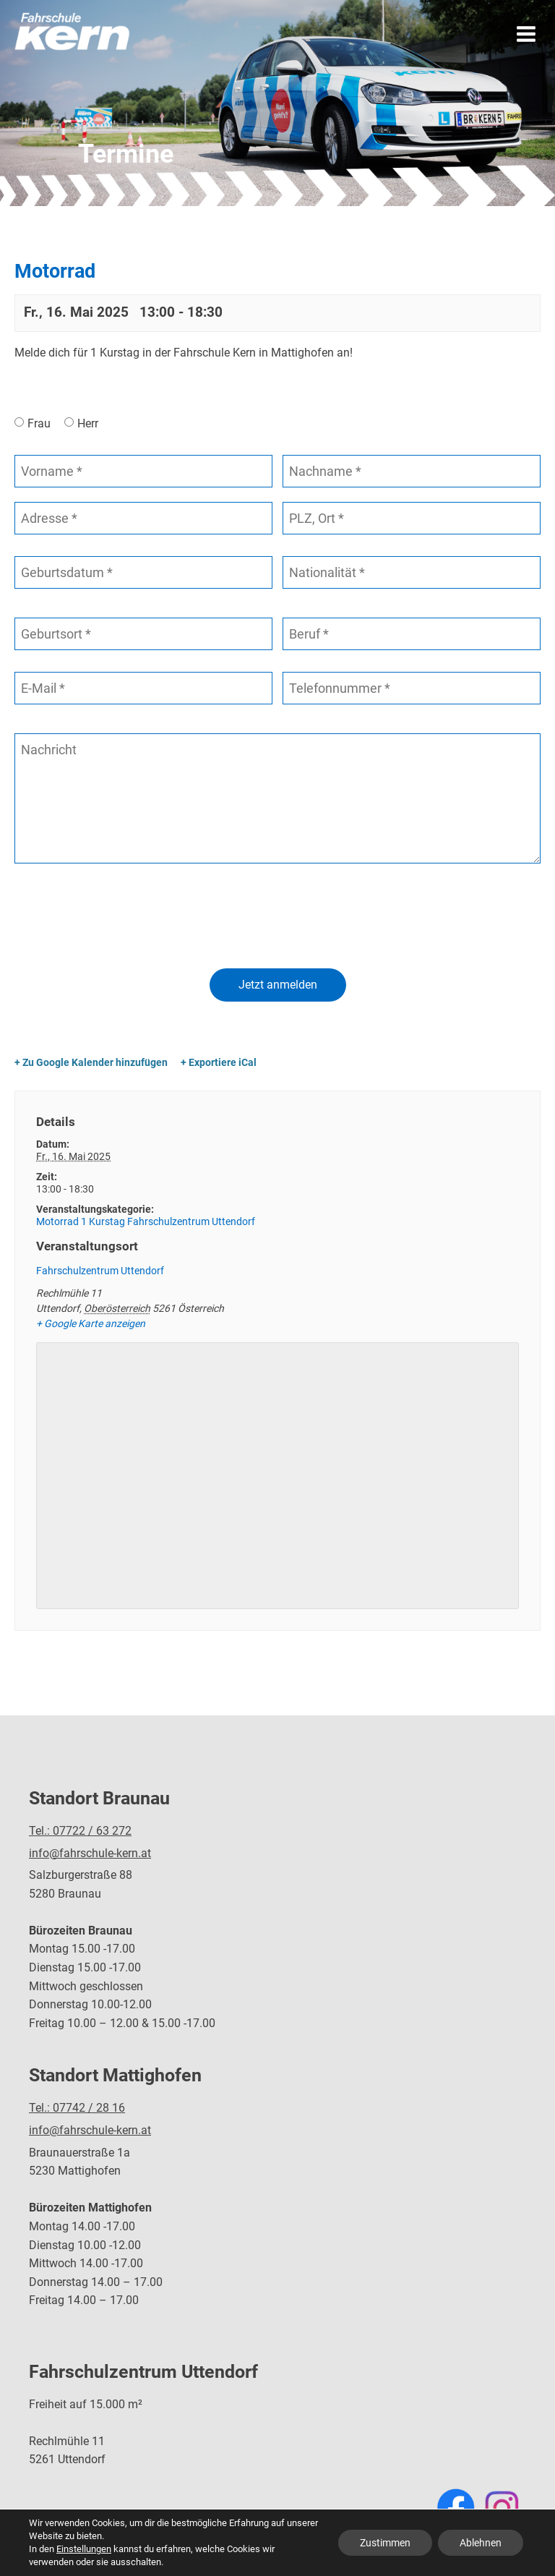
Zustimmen (385, 2543)
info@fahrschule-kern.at (90, 1853)
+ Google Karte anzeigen (90, 1323)
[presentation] (124, 918)
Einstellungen (83, 2548)
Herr (87, 423)
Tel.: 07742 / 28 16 (77, 2108)
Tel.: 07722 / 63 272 (80, 1831)
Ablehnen (481, 2543)
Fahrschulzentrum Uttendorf (100, 1270)
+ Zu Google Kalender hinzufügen (91, 1062)
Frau (39, 423)
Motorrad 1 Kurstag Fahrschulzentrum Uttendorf (145, 1221)
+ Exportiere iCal (219, 1062)
